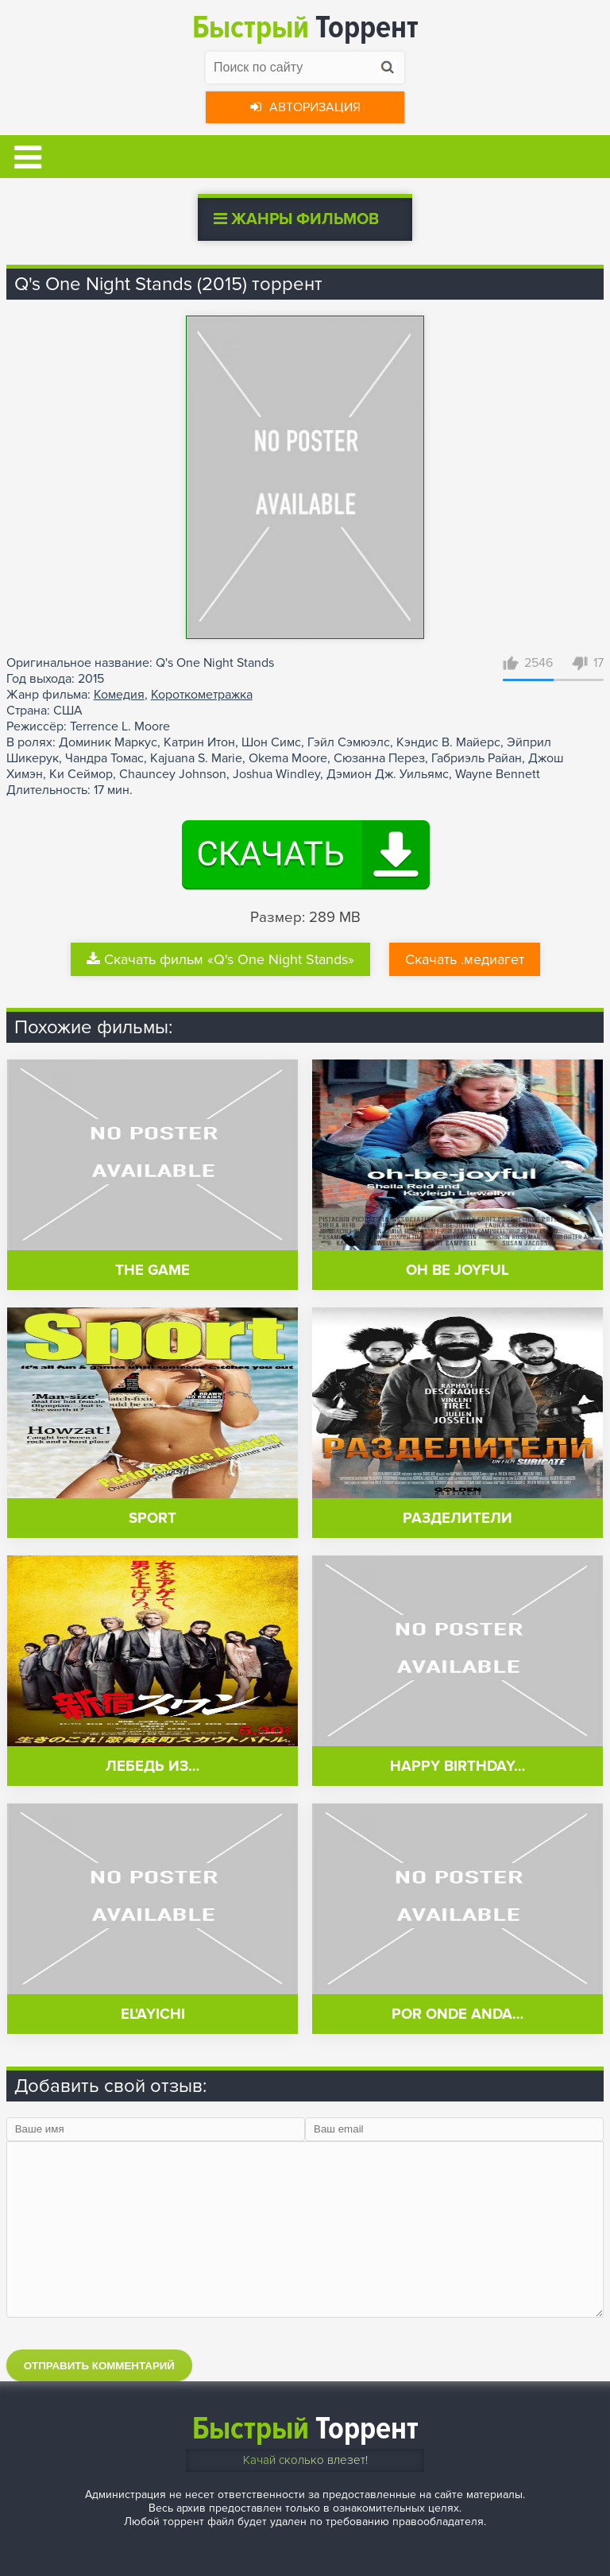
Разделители (457, 1518)
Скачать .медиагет (464, 959)
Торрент (305, 27)
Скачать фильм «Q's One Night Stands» (220, 959)
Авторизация (305, 107)
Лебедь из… (152, 1766)
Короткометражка (202, 695)
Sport (152, 1518)
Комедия (119, 695)
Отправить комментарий (99, 2366)
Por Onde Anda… (457, 2014)
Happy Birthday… (457, 1766)
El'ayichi (153, 2014)
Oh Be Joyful (457, 1270)
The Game (152, 1270)
